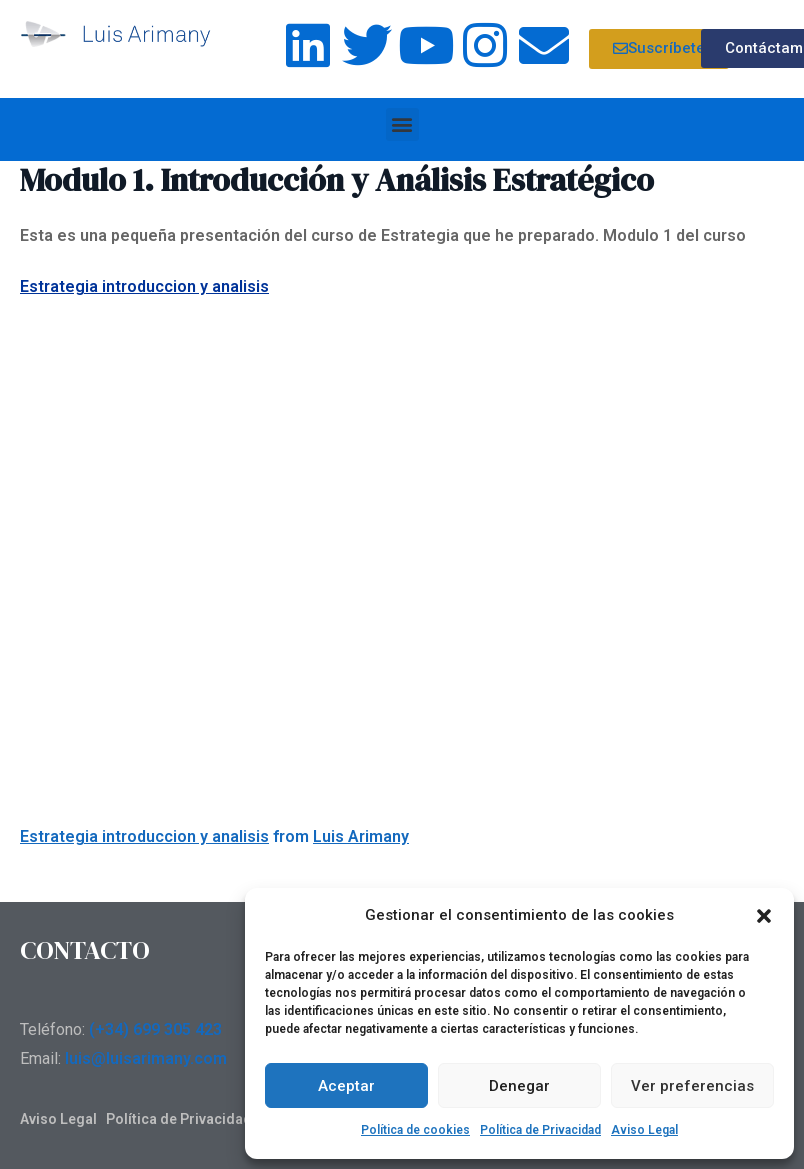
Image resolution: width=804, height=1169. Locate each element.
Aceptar (346, 1086)
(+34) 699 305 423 (155, 1029)
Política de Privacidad (540, 1130)
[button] (764, 916)
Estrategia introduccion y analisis (144, 286)
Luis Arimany (361, 836)
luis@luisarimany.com (146, 1058)
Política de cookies (415, 1130)
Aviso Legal (644, 1130)
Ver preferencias (692, 1086)
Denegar (519, 1086)
